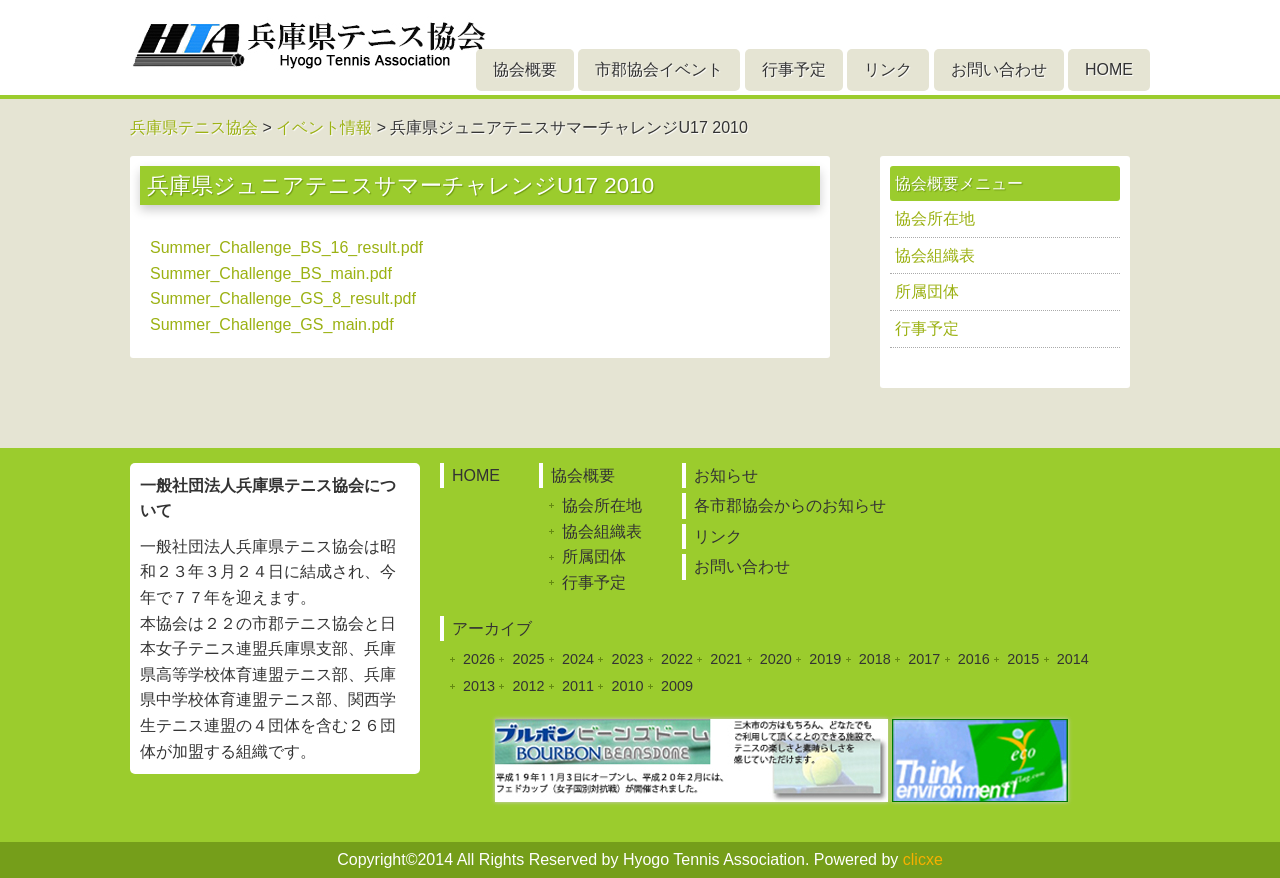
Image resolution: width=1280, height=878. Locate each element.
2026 (479, 659)
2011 (578, 686)
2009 (677, 686)
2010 (627, 686)
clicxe (923, 859)
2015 (1023, 659)
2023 (627, 659)
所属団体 (927, 291)
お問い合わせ (999, 69)
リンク (888, 69)
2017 (924, 659)
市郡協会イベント (659, 69)
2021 (726, 659)
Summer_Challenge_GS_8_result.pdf (283, 298)
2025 (528, 659)
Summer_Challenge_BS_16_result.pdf (286, 247)
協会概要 (525, 69)
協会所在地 (935, 218)
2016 (974, 659)
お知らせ (726, 475)
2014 (1073, 659)
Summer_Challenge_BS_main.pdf (271, 273)
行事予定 (794, 69)
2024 (578, 659)
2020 (776, 659)
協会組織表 (935, 255)
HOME (1109, 69)
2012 (528, 686)
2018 (875, 659)
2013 (479, 686)
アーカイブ (492, 628)
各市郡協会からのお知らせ (790, 505)
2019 (825, 659)
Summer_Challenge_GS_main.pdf (272, 324)
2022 (677, 659)
